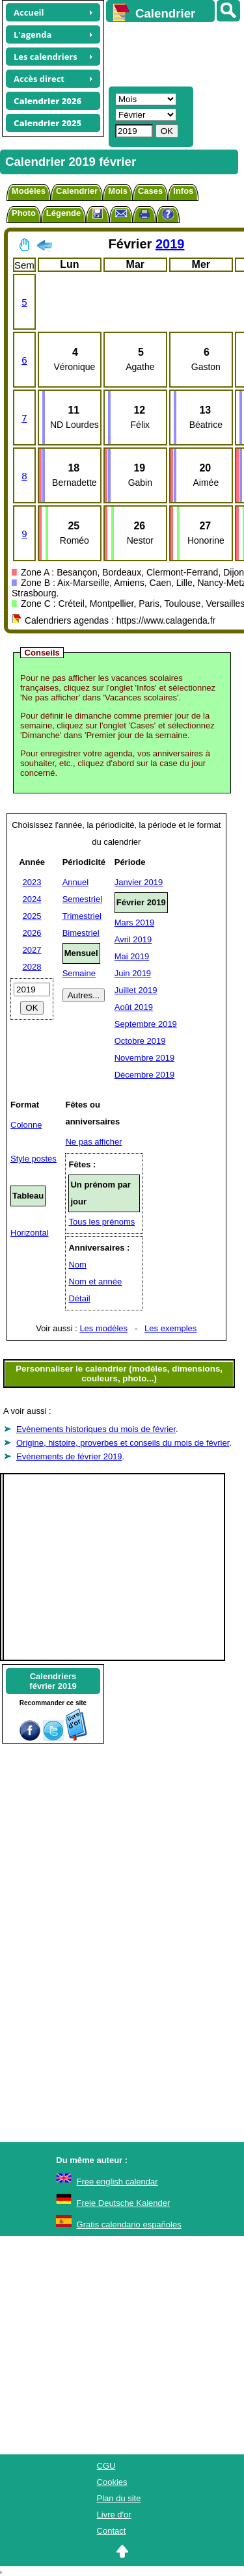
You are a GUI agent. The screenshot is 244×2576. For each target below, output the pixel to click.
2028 (32, 967)
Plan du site (119, 2498)
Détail (79, 1298)
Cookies (112, 2482)
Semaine (79, 973)
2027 (32, 950)
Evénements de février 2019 (69, 1456)
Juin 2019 (133, 973)
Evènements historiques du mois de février (96, 1429)
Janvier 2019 (139, 882)
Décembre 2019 (145, 1075)
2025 (32, 916)
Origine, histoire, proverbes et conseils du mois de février (122, 1443)
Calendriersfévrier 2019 (52, 1681)
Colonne (26, 1125)
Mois (118, 191)
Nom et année (95, 1281)
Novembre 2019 (145, 1058)
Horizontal (29, 1233)
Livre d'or (114, 2514)
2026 (32, 933)
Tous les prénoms (101, 1222)
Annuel (75, 882)
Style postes (33, 1158)
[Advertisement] (169, 52)
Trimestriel (82, 916)
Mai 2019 (132, 956)
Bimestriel (81, 933)
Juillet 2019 (136, 990)
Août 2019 (134, 1007)
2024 (32, 899)
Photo (24, 213)
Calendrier (77, 191)
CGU (106, 2466)
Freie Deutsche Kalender (123, 2203)
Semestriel (82, 899)
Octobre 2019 (140, 1041)
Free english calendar (117, 2181)
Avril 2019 (133, 939)
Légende (63, 213)
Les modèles (103, 1328)
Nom (77, 1264)
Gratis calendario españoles (129, 2224)
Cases (150, 191)
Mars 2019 (134, 922)
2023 (32, 882)
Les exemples (170, 1328)
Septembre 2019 (146, 1024)
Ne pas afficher (93, 1142)
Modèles (29, 191)
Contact (111, 2531)
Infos (183, 191)
